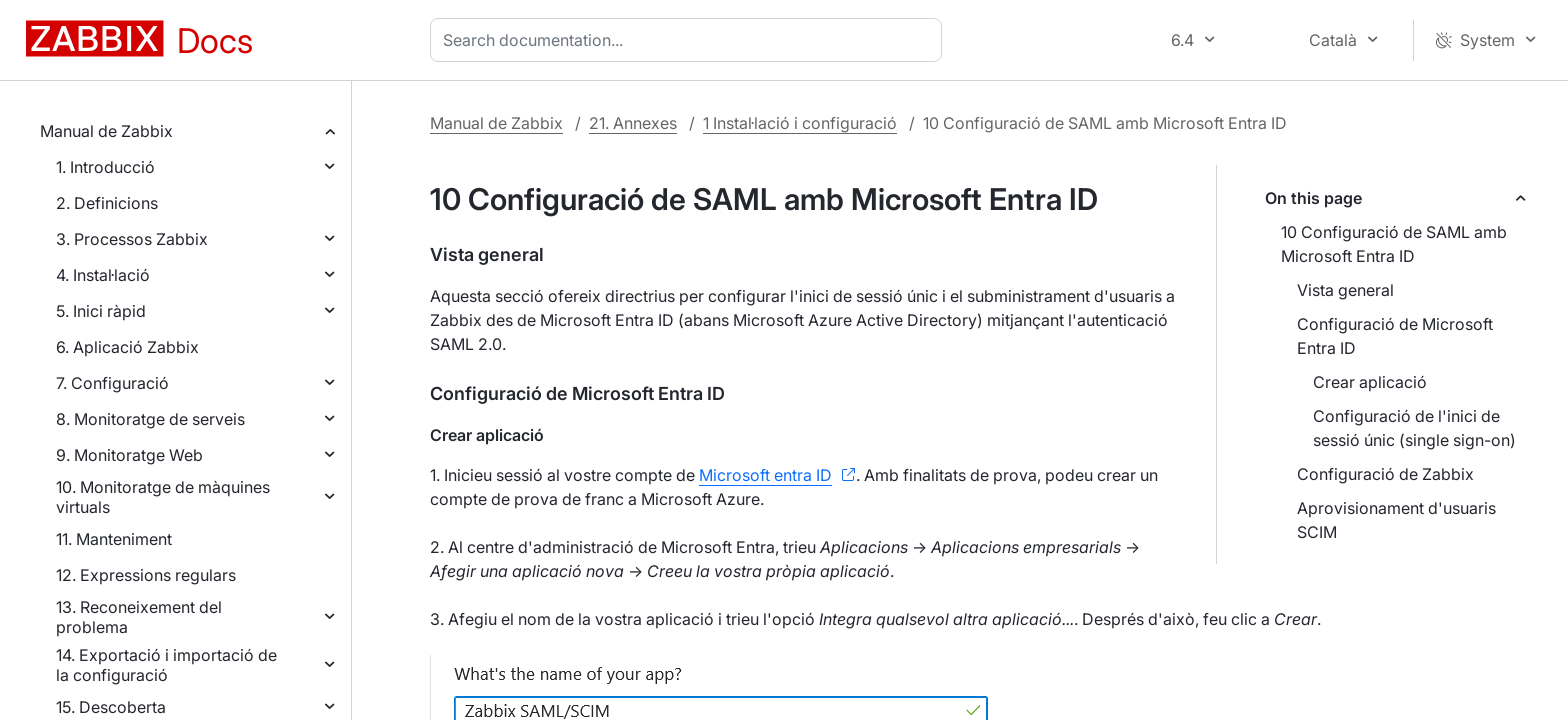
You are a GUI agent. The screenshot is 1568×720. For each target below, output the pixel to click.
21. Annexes (633, 123)
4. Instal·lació (103, 275)
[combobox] (690, 40)
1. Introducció (105, 167)
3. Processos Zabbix (132, 239)
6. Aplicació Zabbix (127, 347)
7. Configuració (112, 383)
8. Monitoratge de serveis (150, 419)
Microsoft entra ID (765, 475)
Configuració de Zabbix (1385, 474)
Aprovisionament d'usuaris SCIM (1396, 520)
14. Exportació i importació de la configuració (166, 665)
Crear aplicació (1370, 382)
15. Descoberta (111, 707)
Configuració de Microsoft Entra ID (1395, 336)
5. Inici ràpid (101, 311)
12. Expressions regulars (146, 575)
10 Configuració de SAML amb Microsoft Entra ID (1394, 244)
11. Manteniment (114, 539)
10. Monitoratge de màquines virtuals (163, 497)
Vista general (1345, 290)
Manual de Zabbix (106, 131)
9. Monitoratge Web (129, 455)
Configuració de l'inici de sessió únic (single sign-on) (1414, 428)
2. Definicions (107, 203)
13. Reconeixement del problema (139, 617)
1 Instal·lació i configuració (800, 123)
